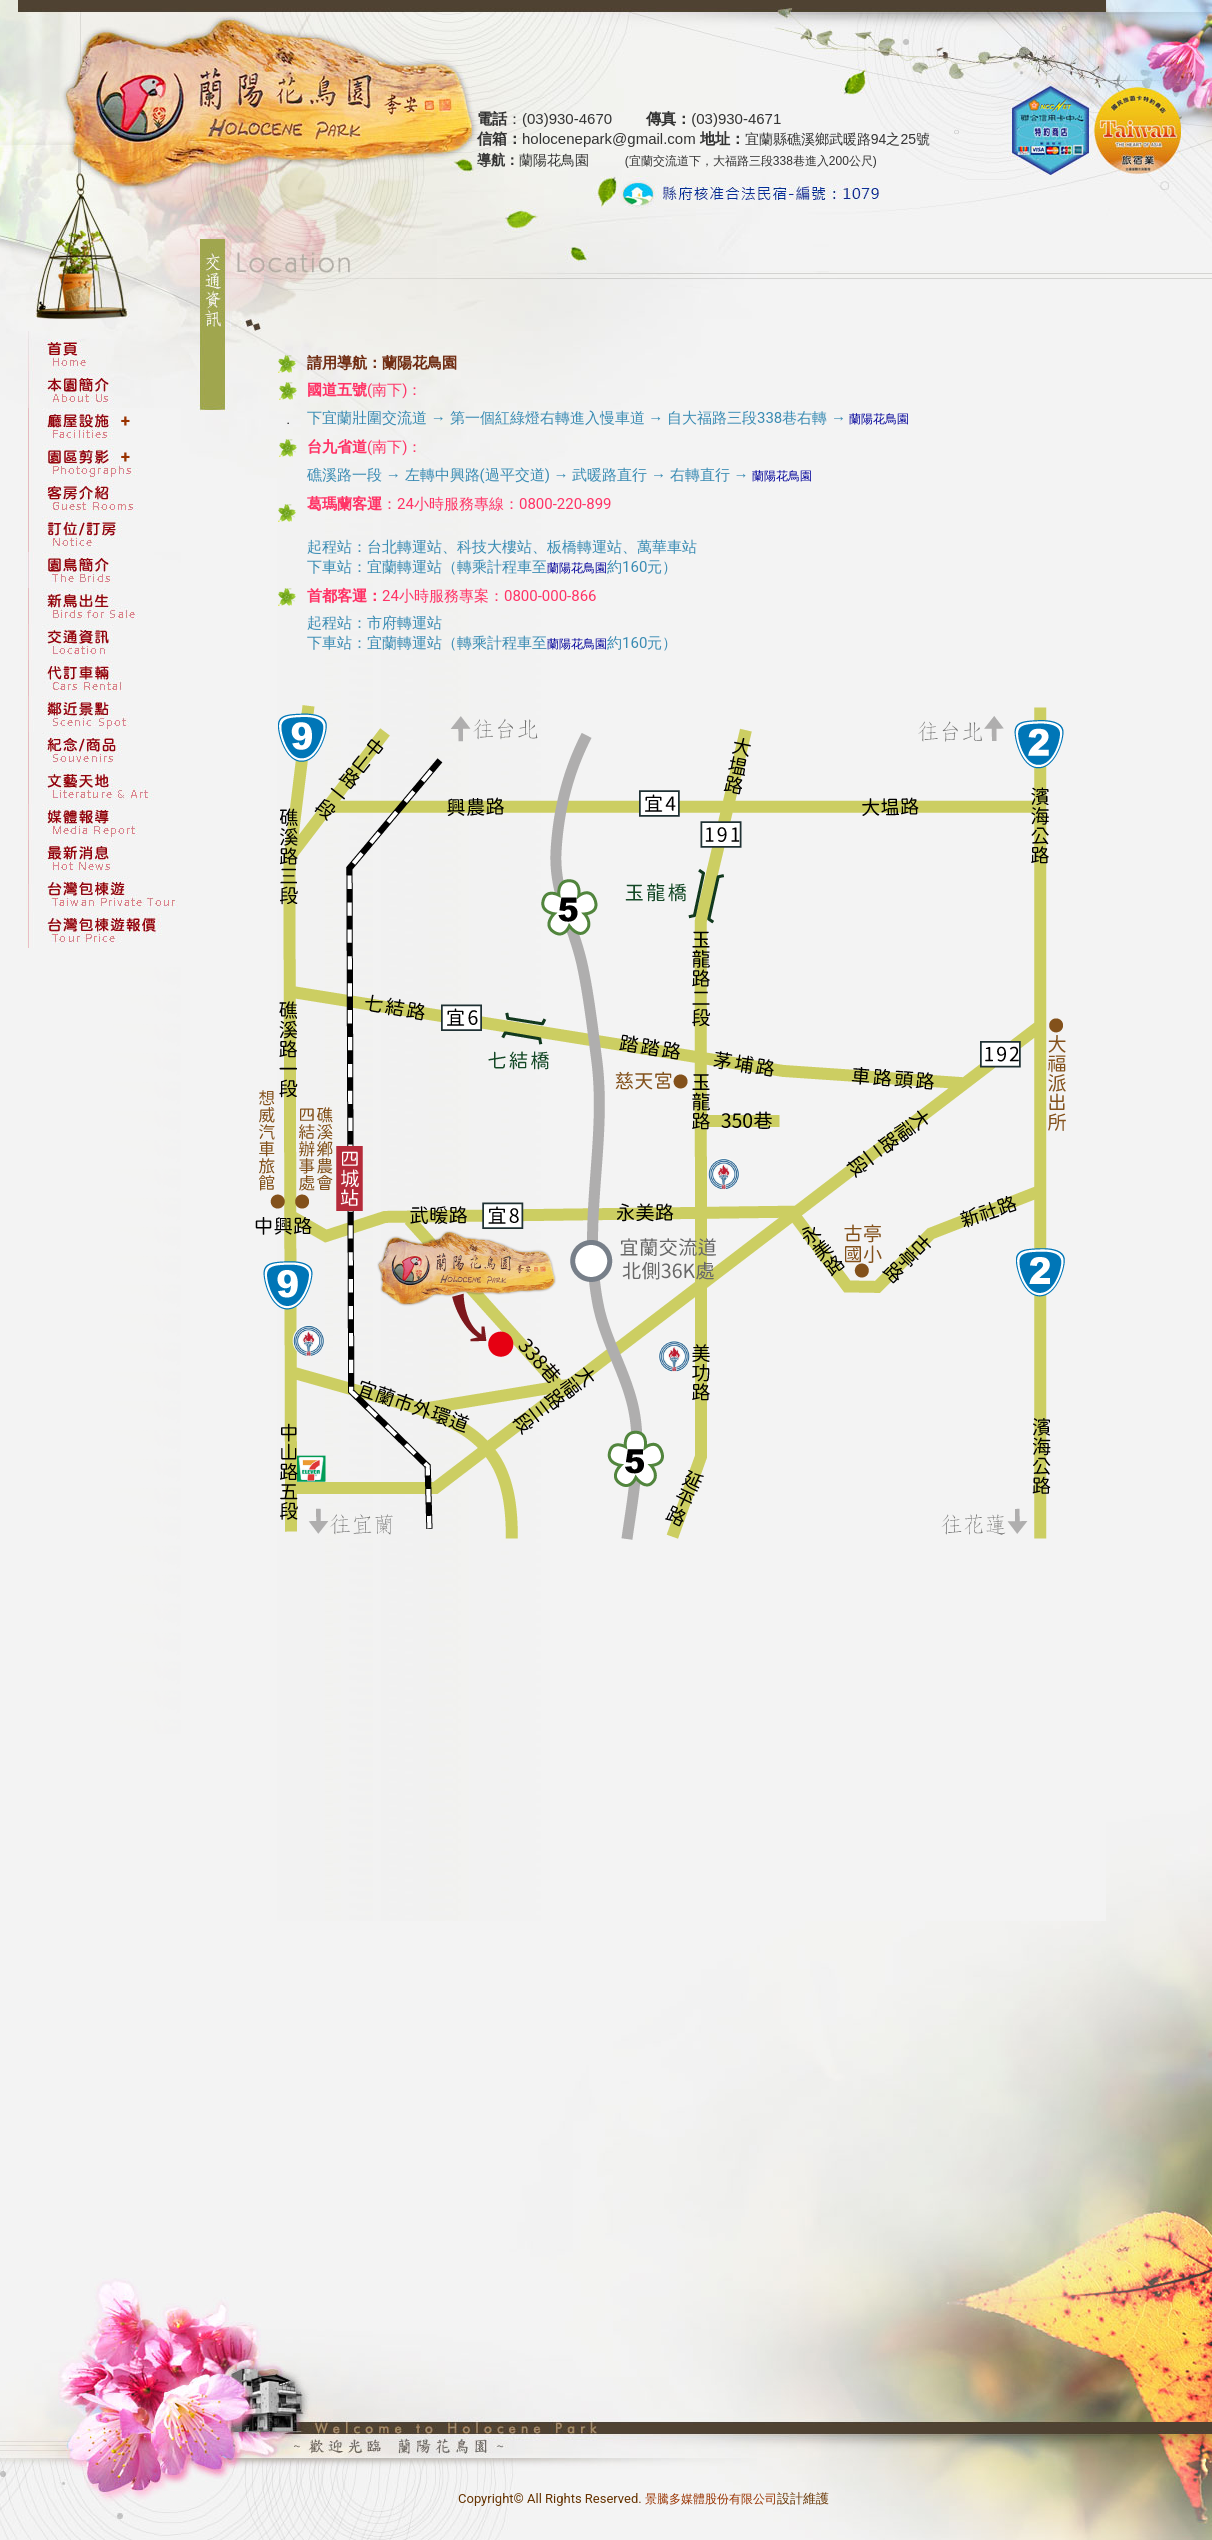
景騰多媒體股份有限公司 (711, 2499)
